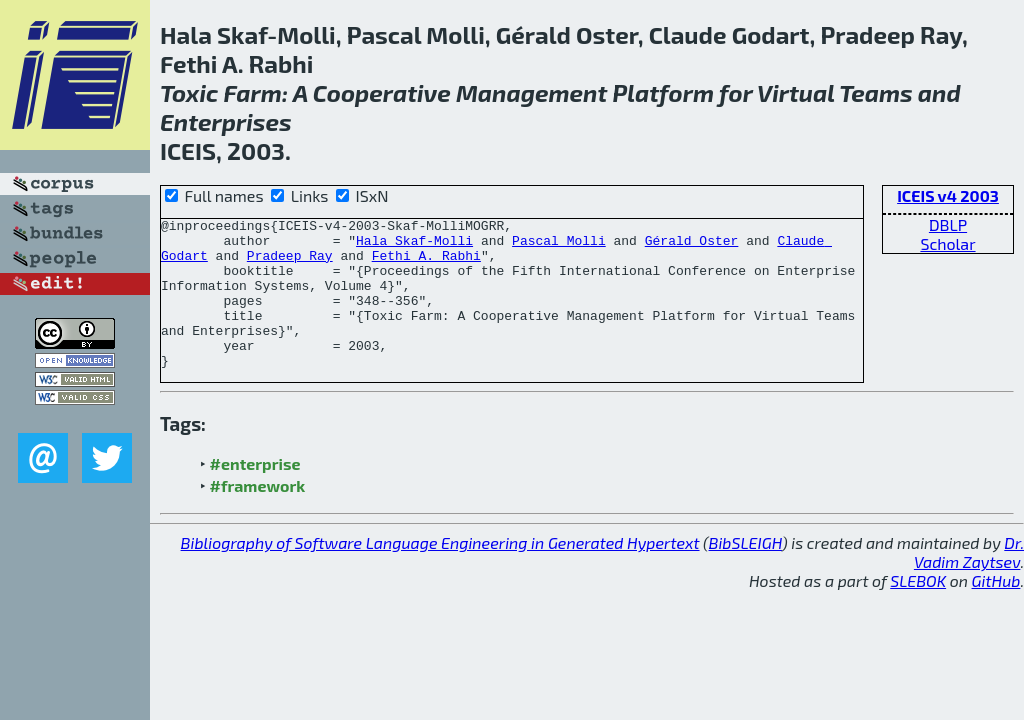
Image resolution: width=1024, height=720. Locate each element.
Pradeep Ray (290, 264)
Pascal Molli (559, 246)
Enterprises (226, 121)
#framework (258, 515)
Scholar (947, 243)
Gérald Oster (692, 246)
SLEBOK (918, 610)
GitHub (996, 610)
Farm (252, 92)
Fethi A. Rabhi (426, 264)
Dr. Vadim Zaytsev (969, 582)
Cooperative (382, 92)
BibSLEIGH (745, 572)
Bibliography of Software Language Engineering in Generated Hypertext (440, 572)
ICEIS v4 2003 (948, 195)
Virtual (796, 92)
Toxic (189, 92)
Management (531, 92)
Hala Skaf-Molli (414, 246)
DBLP (948, 224)
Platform (663, 92)
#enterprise (255, 493)
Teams (876, 92)
